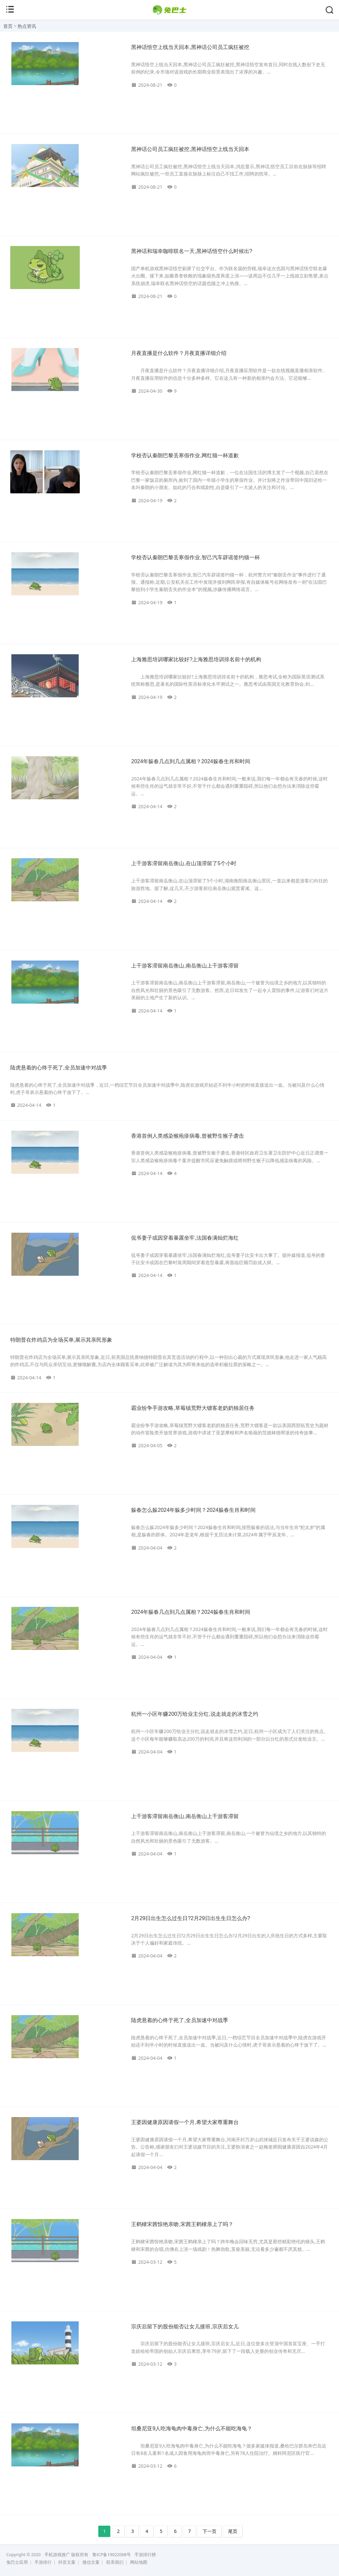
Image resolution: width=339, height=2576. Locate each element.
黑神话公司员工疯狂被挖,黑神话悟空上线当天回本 (190, 149)
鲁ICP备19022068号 (111, 2554)
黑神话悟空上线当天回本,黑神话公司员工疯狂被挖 (190, 47)
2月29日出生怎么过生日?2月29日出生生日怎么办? (190, 1918)
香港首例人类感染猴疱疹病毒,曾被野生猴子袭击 (187, 1136)
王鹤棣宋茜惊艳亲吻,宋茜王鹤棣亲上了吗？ (182, 2224)
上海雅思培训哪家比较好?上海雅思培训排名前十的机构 (196, 659)
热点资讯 (27, 26)
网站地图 (138, 2562)
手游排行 (43, 2562)
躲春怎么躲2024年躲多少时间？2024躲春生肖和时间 (193, 1510)
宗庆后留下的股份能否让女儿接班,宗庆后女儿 (184, 2326)
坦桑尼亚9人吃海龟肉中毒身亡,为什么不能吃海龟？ (191, 2428)
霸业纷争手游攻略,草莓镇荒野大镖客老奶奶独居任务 (192, 1408)
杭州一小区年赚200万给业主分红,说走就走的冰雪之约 (194, 1714)
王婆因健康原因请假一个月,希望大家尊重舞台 (184, 2122)
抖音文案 (66, 2562)
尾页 (232, 2531)
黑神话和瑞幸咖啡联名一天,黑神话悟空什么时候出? (191, 251)
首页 (8, 26)
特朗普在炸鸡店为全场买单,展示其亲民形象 (61, 1340)
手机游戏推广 (57, 2554)
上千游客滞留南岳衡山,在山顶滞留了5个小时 (183, 863)
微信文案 (91, 2562)
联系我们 (114, 2562)
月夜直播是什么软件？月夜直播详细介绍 (178, 353)
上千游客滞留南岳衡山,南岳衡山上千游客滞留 (184, 965)
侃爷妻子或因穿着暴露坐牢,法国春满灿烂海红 (184, 1238)
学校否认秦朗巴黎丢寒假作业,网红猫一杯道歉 (184, 455)
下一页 (210, 2531)
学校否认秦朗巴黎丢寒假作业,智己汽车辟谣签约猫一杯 (195, 557)
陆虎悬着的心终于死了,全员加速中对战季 (58, 1067)
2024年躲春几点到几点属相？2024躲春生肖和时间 (190, 761)
